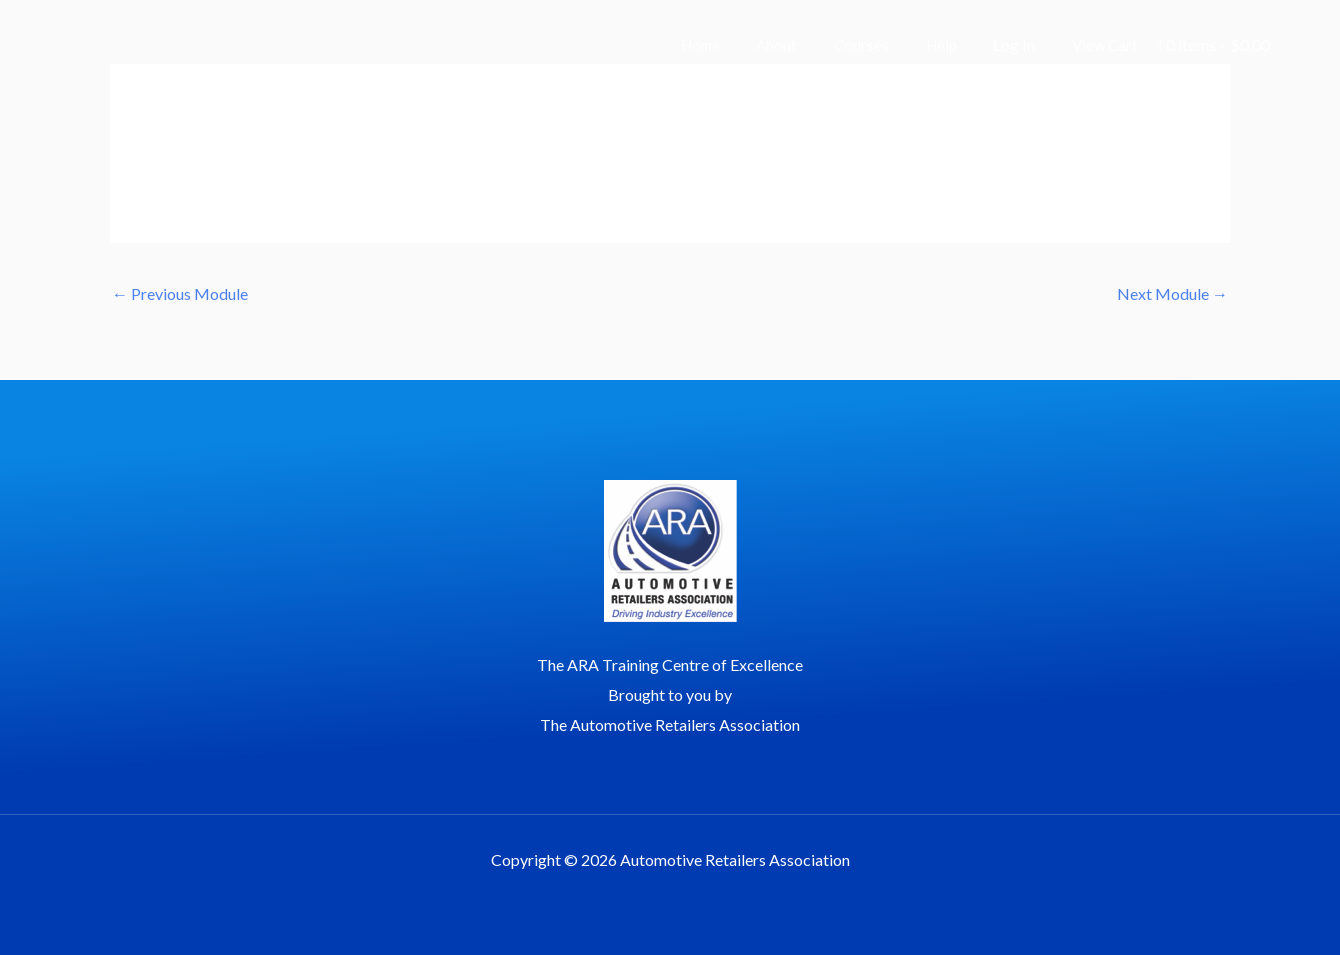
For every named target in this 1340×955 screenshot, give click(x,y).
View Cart (1108, 45)
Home (736, 45)
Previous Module (180, 293)
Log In (1024, 45)
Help (957, 45)
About (806, 45)
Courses (884, 45)
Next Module (1172, 293)
